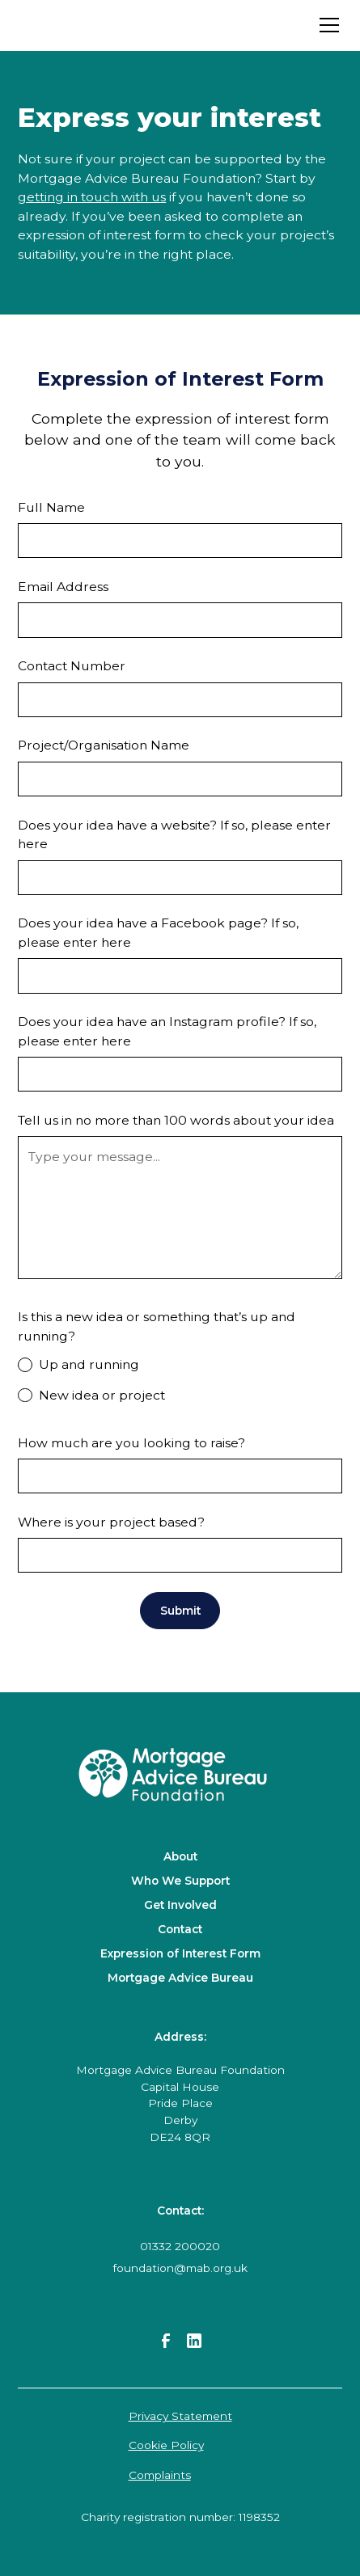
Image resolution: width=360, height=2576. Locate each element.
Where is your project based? (111, 1522)
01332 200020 (180, 2246)
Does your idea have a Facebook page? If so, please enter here (158, 932)
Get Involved (180, 1904)
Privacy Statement (180, 2415)
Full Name (51, 507)
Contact (180, 1929)
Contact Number (71, 666)
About (180, 1856)
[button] (326, 25)
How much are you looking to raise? (133, 1443)
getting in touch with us (92, 197)
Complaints (160, 2474)
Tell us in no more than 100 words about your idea (176, 1120)
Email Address (63, 586)
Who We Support (180, 1880)
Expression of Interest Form (180, 1953)
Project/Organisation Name (103, 745)
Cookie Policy (166, 2445)
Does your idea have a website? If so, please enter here (174, 834)
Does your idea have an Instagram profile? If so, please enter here (167, 1031)
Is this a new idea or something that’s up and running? (156, 1326)
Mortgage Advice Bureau (180, 1977)
